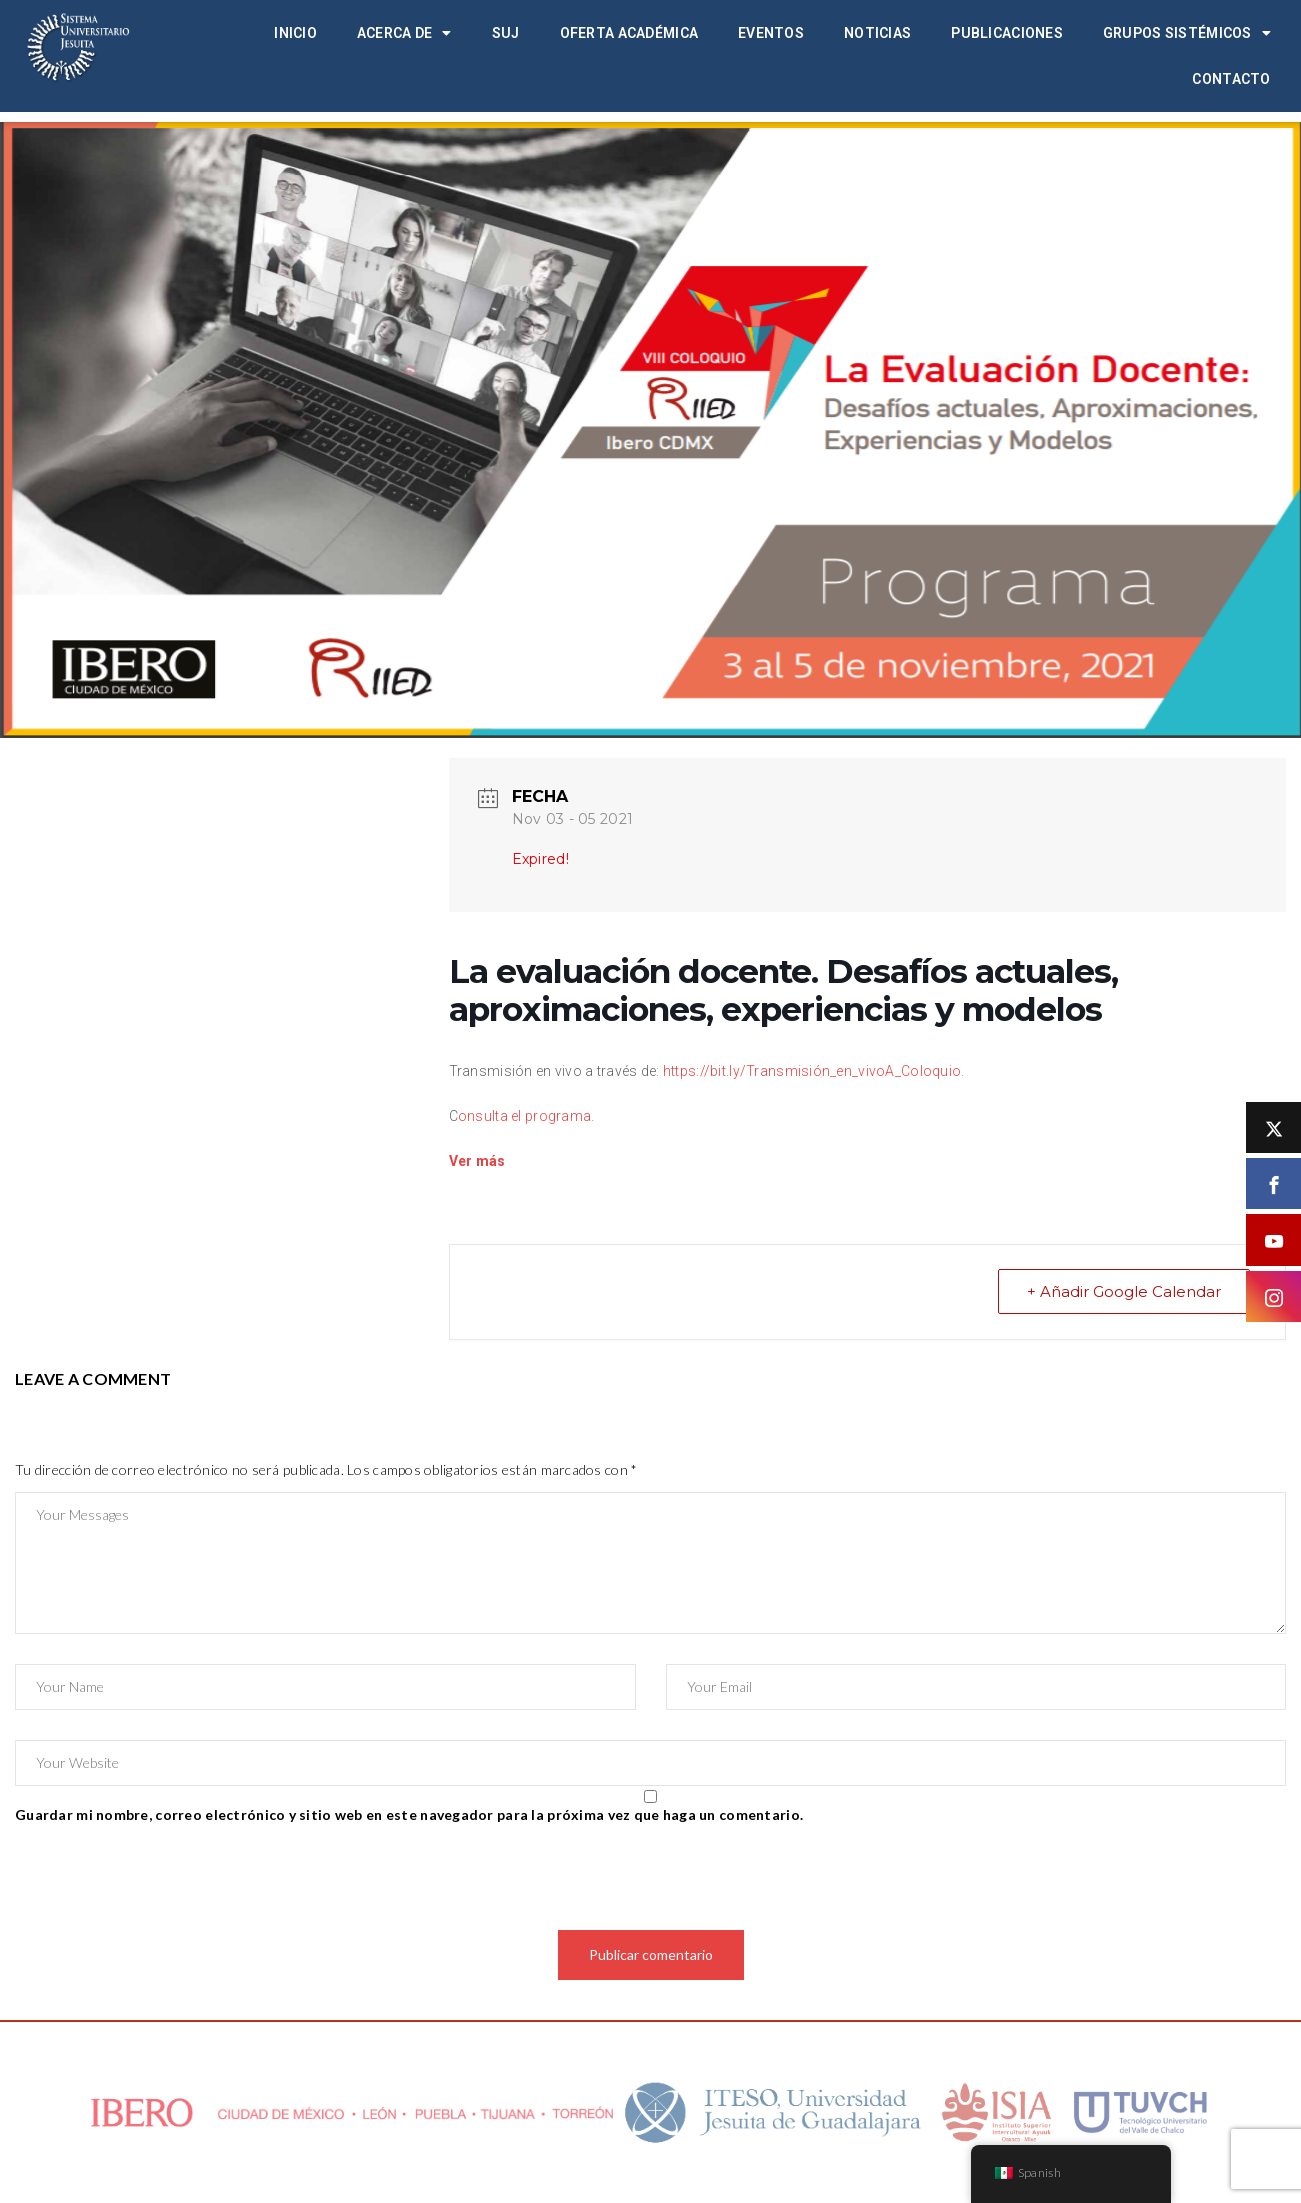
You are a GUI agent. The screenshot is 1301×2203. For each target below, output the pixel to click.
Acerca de (404, 33)
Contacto (1231, 79)
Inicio (295, 33)
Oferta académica (629, 33)
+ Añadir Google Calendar (1124, 1291)
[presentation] (167, 1881)
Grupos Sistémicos (1187, 33)
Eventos (771, 33)
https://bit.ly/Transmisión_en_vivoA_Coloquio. (814, 1071)
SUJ (506, 33)
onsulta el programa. (526, 1116)
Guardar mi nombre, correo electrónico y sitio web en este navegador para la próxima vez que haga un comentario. (409, 1814)
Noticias (877, 33)
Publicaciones (1007, 33)
